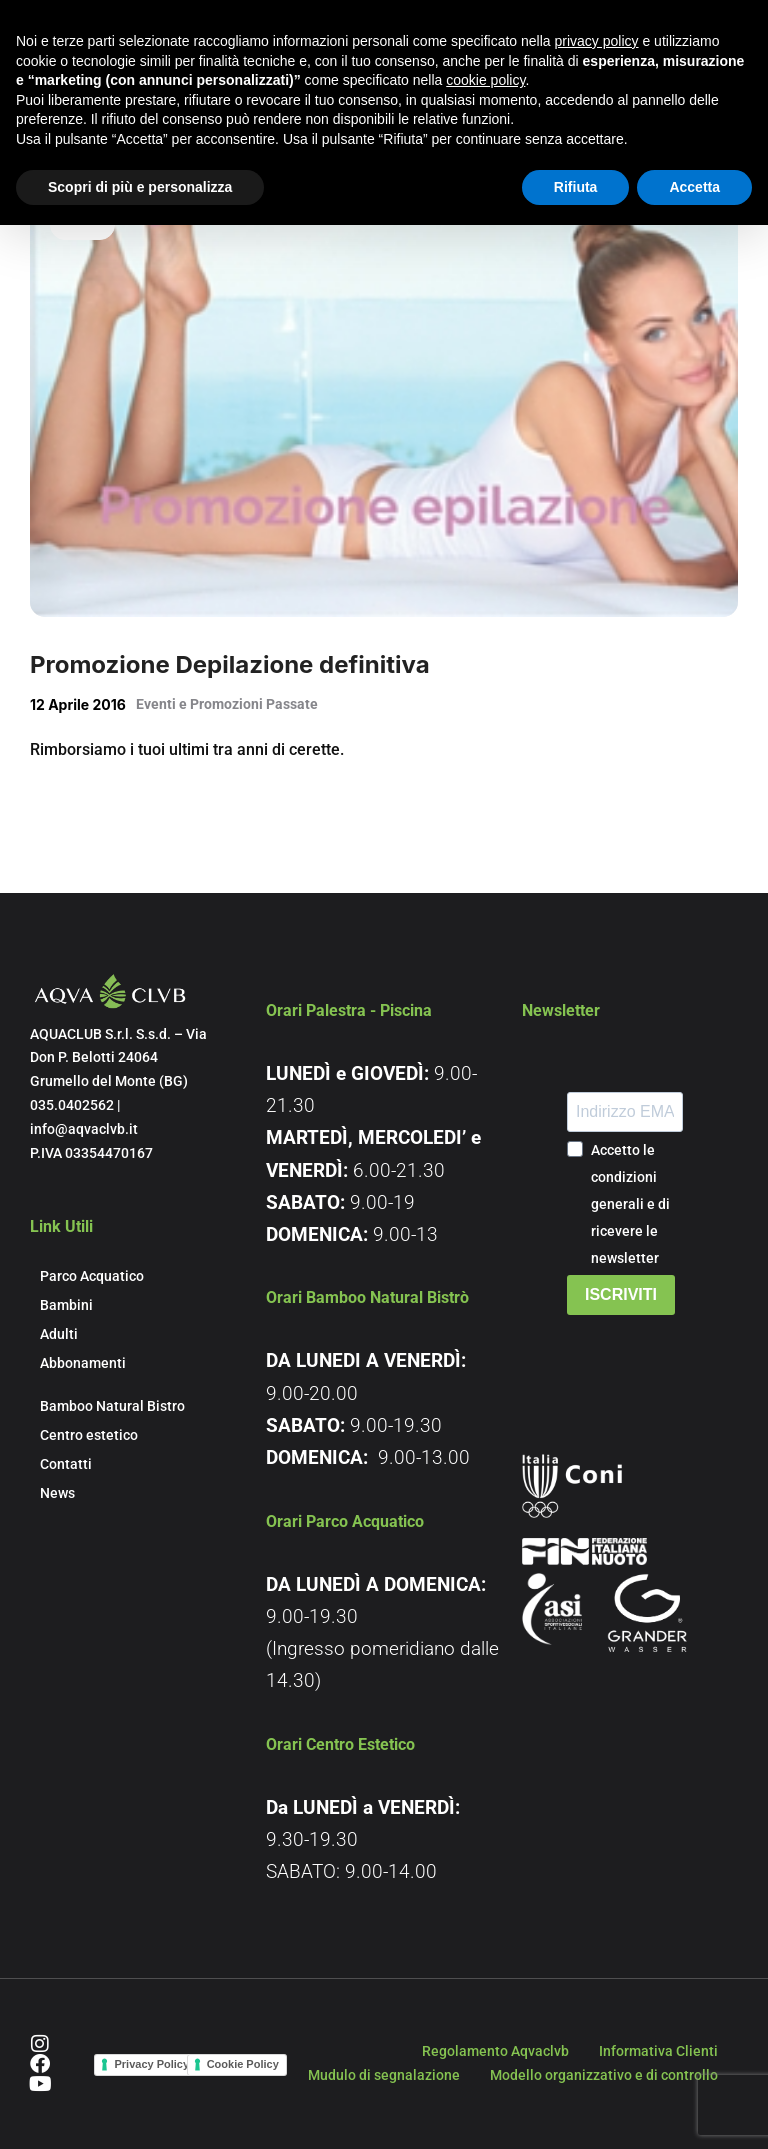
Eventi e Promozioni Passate (227, 704)
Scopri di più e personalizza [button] (140, 187)
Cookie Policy (243, 2064)
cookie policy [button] (485, 80)
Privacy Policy (151, 2064)
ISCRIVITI (621, 1294)
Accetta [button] (694, 187)
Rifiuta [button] (576, 187)
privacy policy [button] (597, 41)
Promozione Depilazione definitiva (230, 664)
